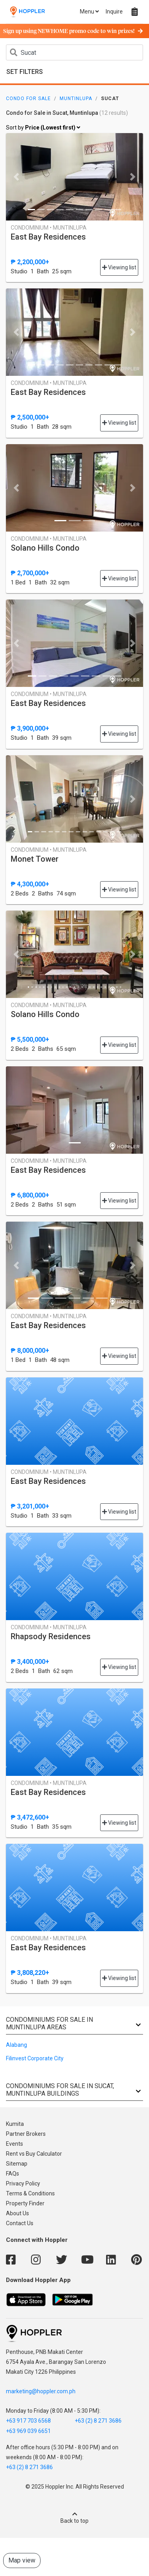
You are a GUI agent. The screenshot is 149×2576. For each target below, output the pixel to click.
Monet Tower (34, 859)
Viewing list (119, 267)
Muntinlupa (76, 98)
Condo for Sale (28, 98)
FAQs (12, 2173)
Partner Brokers (26, 2134)
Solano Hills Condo (45, 548)
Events (14, 2144)
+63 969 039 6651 (28, 2431)
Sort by (43, 128)
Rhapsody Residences (51, 1636)
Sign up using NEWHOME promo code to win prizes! (73, 31)
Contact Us (19, 2223)
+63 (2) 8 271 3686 (98, 2420)
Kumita (15, 2124)
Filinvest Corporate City (35, 2058)
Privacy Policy (23, 2183)
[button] (16, 176)
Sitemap (16, 2163)
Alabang (16, 2045)
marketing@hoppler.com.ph (40, 2391)
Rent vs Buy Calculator (34, 2154)
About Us (17, 2213)
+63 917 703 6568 (28, 2420)
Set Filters (24, 71)
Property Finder (25, 2203)
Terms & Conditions (30, 2193)
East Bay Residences (48, 237)
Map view (21, 2560)
